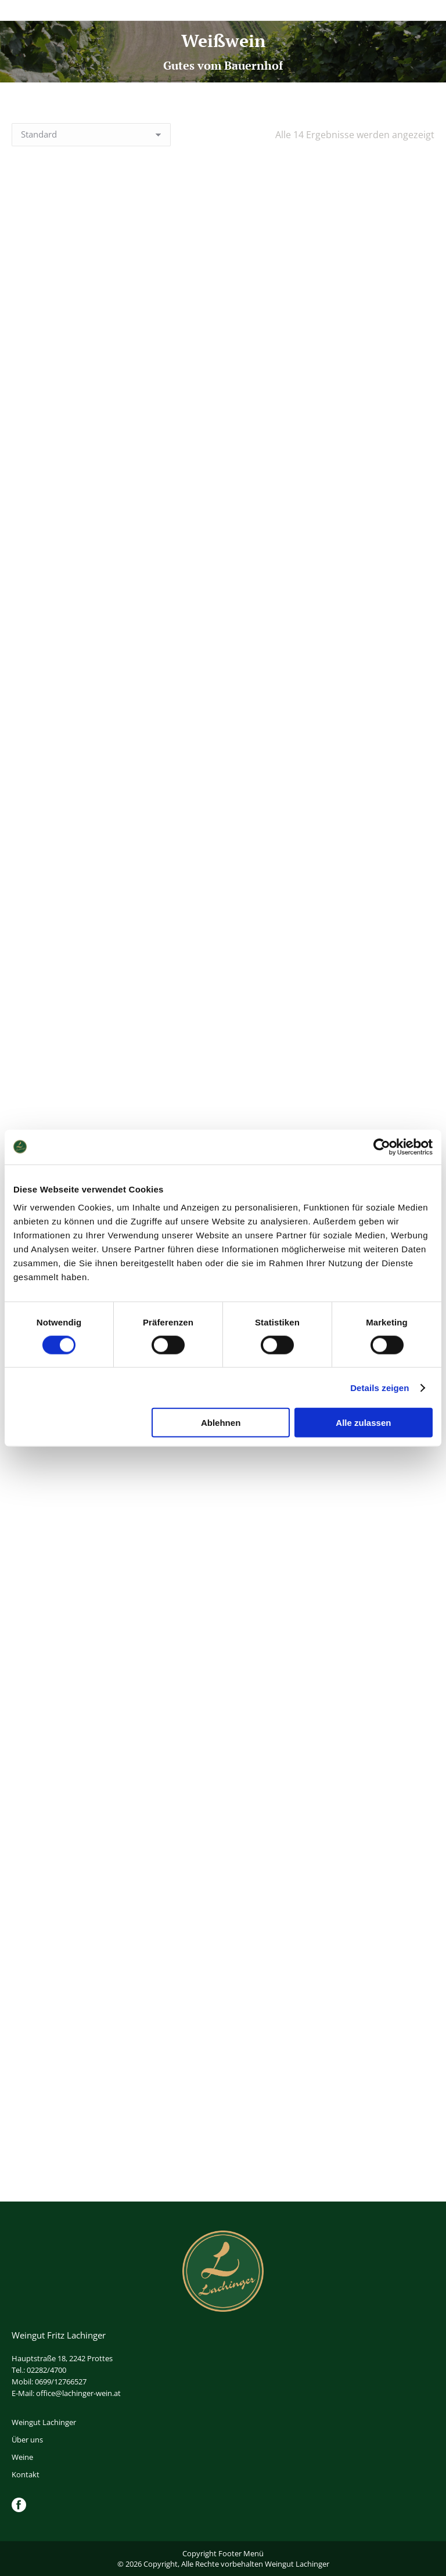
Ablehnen (220, 1423)
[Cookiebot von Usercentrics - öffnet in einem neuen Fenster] (382, 1146)
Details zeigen (379, 1387)
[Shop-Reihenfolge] (91, 134)
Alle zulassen (363, 1423)
